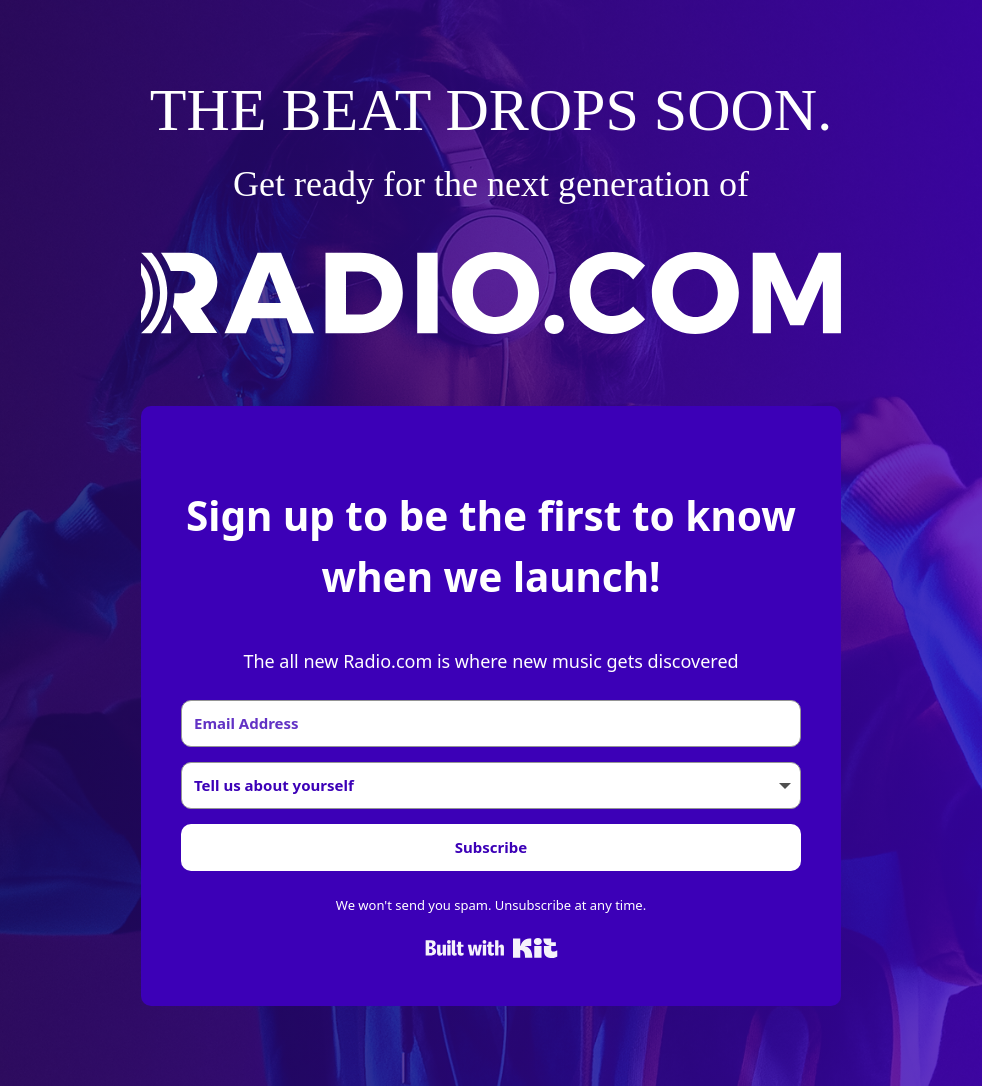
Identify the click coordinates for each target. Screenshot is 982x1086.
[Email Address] (491, 723)
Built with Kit (491, 948)
